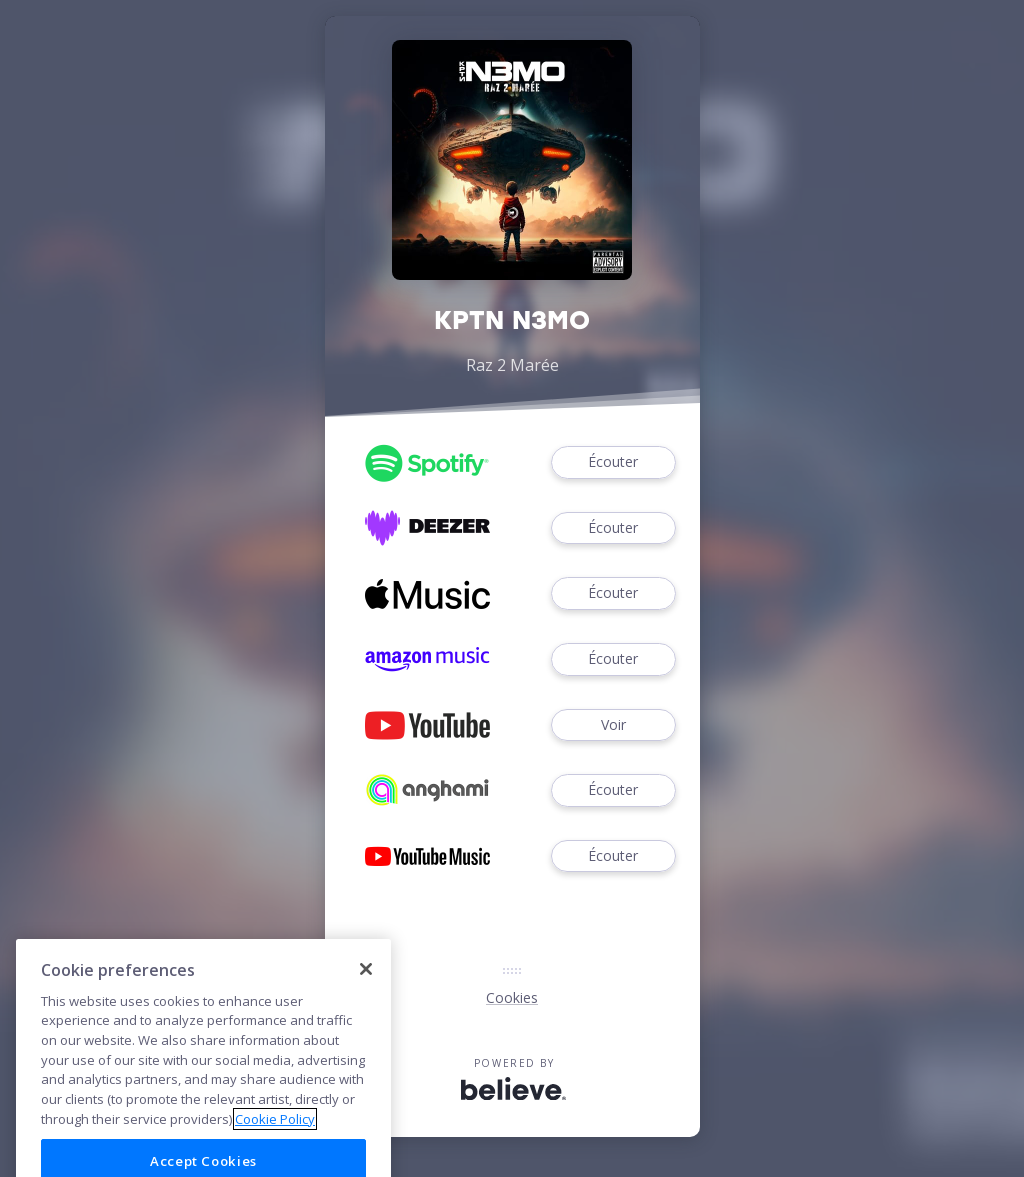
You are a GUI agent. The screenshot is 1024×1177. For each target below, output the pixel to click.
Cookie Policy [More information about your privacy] (275, 1150)
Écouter (613, 462)
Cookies (512, 997)
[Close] (366, 1000)
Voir (613, 725)
